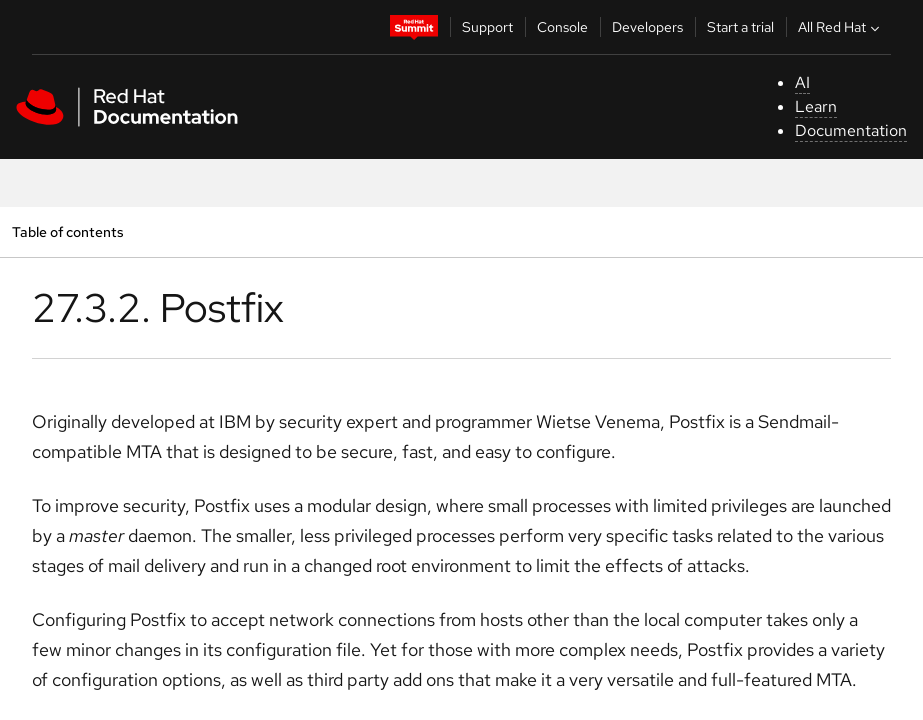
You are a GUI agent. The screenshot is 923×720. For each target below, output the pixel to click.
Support (487, 27)
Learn (816, 106)
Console (562, 27)
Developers (647, 27)
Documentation (851, 130)
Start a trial (740, 27)
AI (802, 82)
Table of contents (67, 231)
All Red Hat (841, 27)
